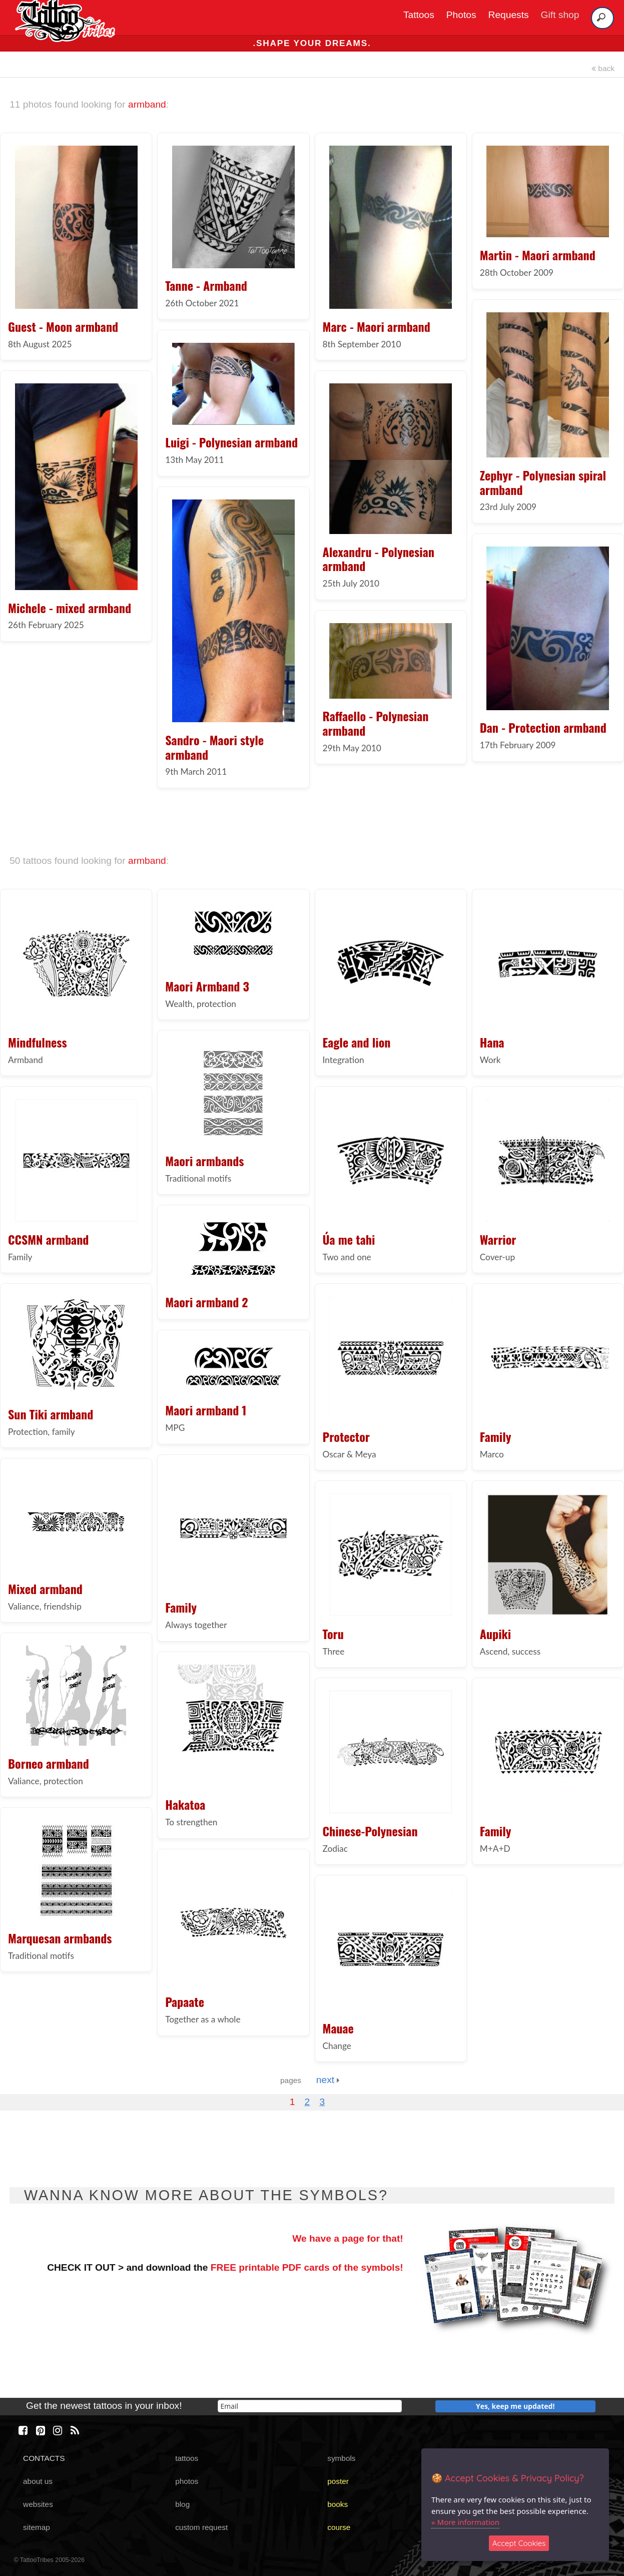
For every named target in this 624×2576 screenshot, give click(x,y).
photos (186, 2481)
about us (38, 2481)
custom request (201, 2527)
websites (38, 2504)
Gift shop (560, 15)
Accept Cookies (519, 2543)
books (337, 2504)
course (338, 2527)
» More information (465, 2522)
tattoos (186, 2458)
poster (338, 2481)
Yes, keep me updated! (515, 2406)
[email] (310, 2406)
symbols (341, 2458)
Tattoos (418, 15)
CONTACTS (44, 2458)
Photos (461, 15)
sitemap (36, 2527)
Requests (508, 15)
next (328, 2080)
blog (182, 2504)
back (602, 68)
